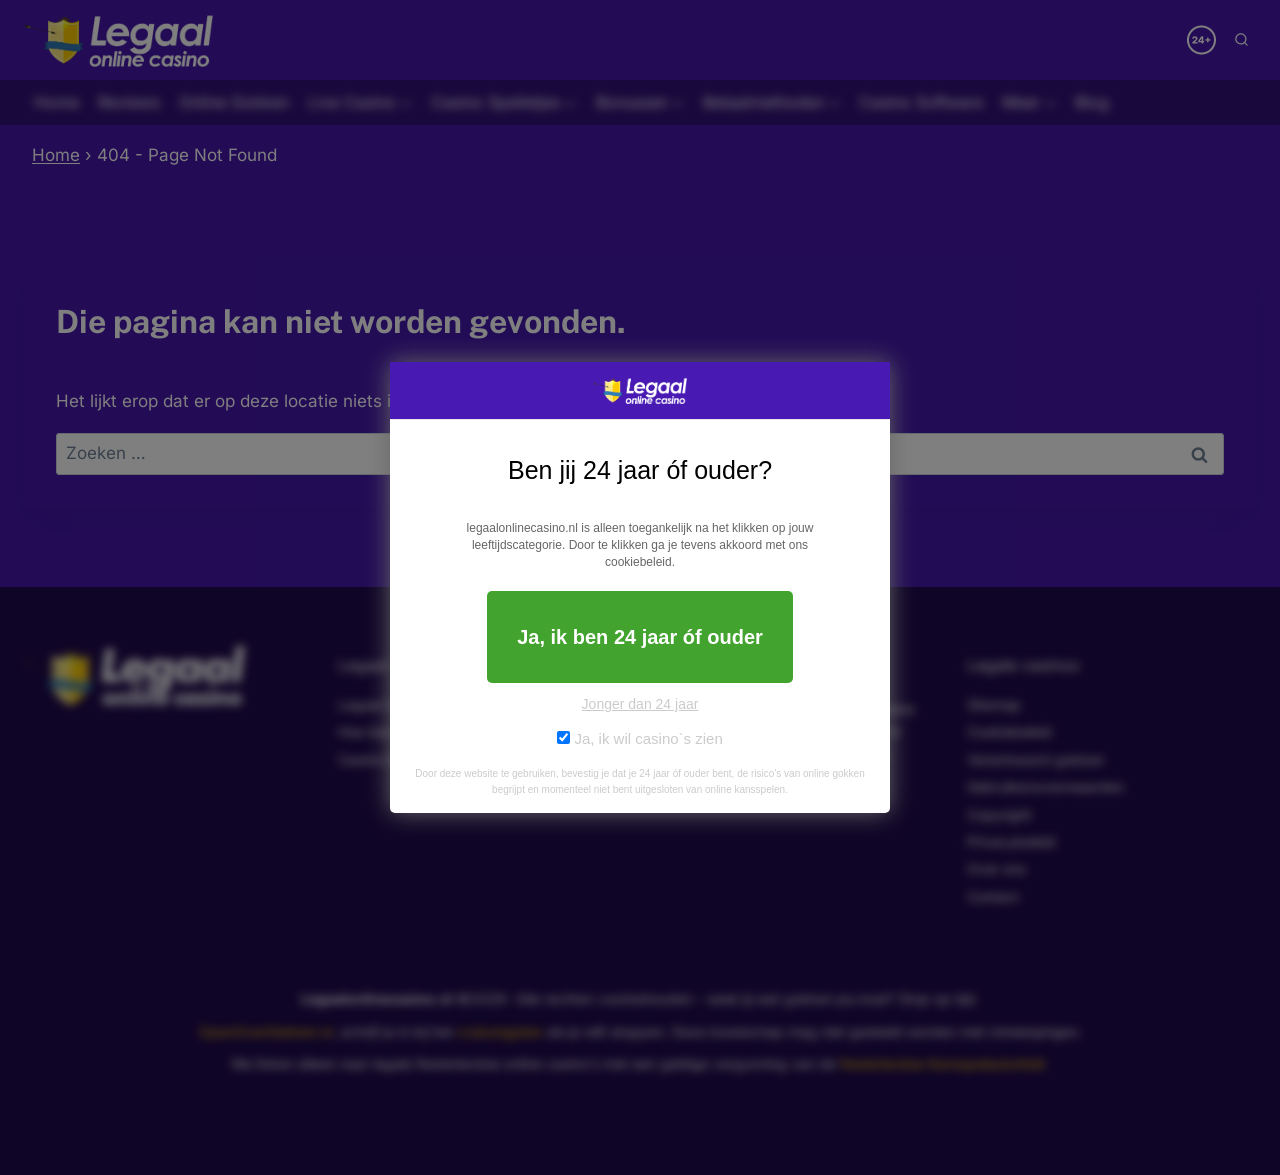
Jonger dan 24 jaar (640, 704)
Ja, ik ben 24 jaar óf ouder (640, 637)
